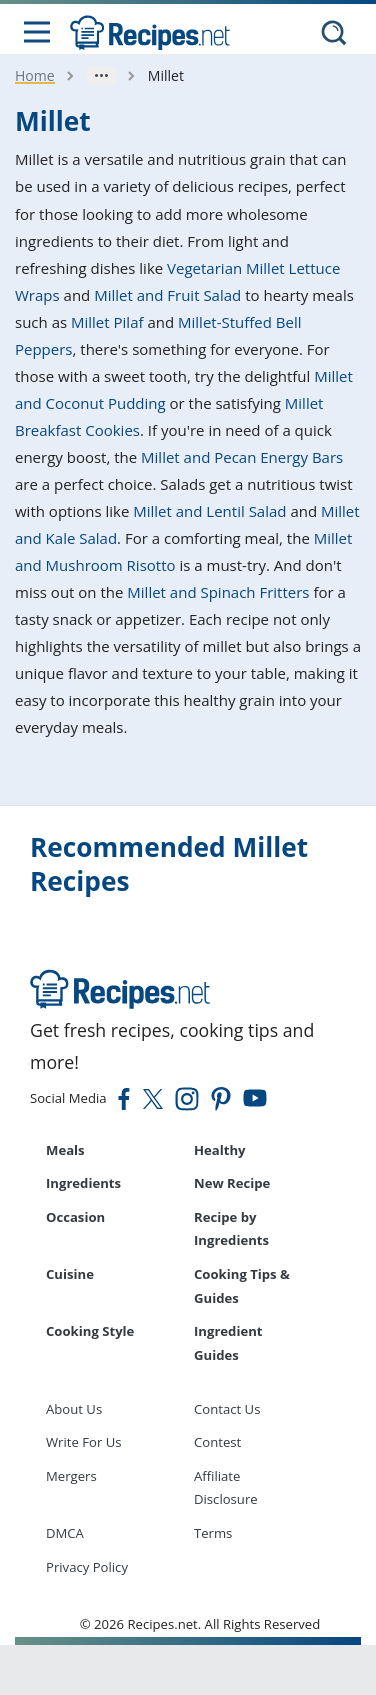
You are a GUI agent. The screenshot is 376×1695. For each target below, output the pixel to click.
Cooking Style (90, 1331)
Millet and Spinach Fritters (218, 592)
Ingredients (83, 1183)
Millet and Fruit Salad (167, 295)
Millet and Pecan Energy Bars (242, 457)
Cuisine (70, 1274)
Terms (213, 1533)
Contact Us (227, 1409)
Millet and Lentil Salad (209, 511)
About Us (74, 1409)
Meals (65, 1150)
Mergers (71, 1476)
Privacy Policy (87, 1567)
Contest (217, 1442)
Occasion (75, 1217)
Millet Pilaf (107, 322)
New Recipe (232, 1183)
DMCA (65, 1533)
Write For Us (84, 1442)
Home (35, 75)
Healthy (220, 1150)
